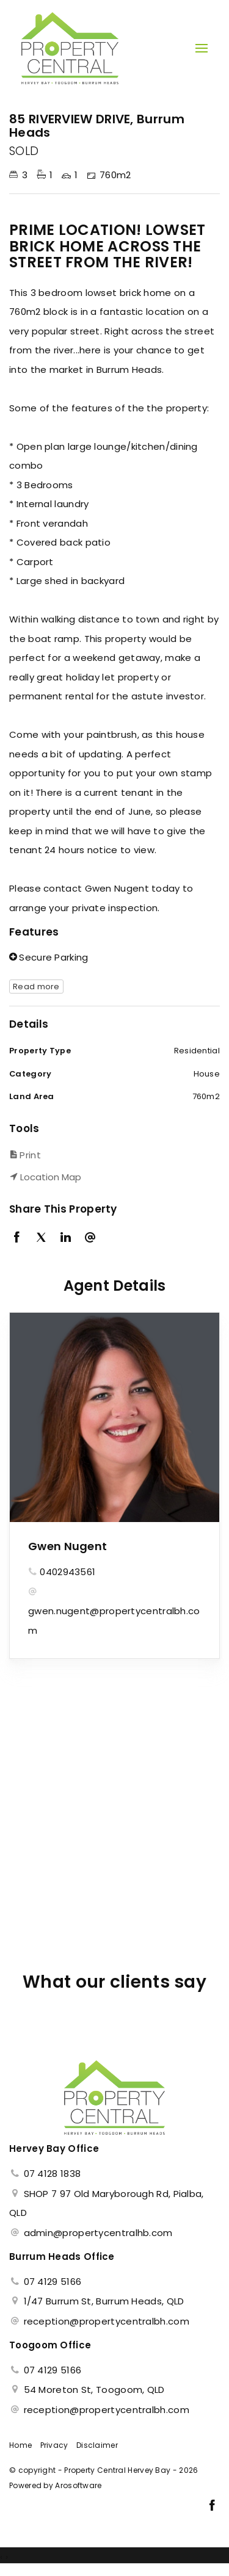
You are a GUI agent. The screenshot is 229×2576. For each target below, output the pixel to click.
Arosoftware (78, 2485)
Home (20, 2445)
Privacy (54, 2445)
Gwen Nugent (67, 1546)
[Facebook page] (212, 2506)
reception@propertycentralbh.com (106, 2321)
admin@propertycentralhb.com (98, 2232)
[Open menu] (201, 48)
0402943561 (67, 1571)
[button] (111, 1155)
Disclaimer (97, 2445)
